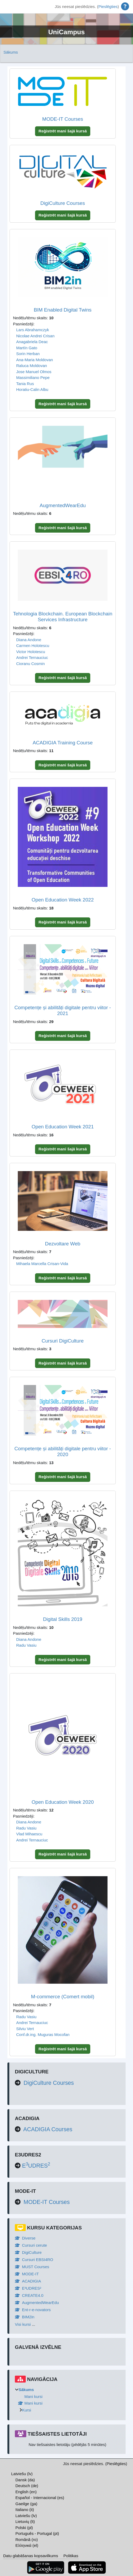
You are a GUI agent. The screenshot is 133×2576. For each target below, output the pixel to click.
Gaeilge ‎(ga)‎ (26, 2503)
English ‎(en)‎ (26, 2491)
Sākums (10, 52)
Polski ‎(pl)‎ (24, 2527)
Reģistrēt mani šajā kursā (62, 131)
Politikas (70, 2555)
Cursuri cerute (31, 2245)
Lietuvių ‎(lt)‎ (25, 2521)
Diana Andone (28, 639)
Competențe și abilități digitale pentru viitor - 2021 (62, 1010)
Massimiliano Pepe (33, 377)
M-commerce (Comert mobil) (63, 1996)
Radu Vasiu (26, 1645)
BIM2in (24, 2317)
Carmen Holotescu (32, 645)
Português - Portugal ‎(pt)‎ (37, 2533)
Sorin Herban (28, 353)
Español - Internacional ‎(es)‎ (39, 2497)
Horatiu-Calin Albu (32, 389)
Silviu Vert (25, 2028)
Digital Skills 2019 (62, 1619)
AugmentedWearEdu (63, 505)
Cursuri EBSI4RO (34, 2259)
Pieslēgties (108, 6)
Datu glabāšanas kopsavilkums (30, 2555)
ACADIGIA (28, 2281)
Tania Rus (25, 383)
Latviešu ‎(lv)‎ (22, 2473)
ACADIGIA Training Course (63, 742)
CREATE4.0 (29, 2295)
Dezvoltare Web (62, 1243)
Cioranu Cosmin (30, 663)
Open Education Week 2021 (63, 1126)
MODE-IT (27, 2274)
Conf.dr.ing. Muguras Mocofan (43, 2034)
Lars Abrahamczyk (32, 329)
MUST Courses (32, 2266)
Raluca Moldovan (31, 365)
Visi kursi (23, 2324)
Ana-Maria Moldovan (34, 359)
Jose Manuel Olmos (34, 371)
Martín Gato (26, 348)
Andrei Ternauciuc (32, 657)
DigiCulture (28, 2252)
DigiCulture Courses (62, 203)
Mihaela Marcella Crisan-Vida (42, 1263)
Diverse (25, 2238)
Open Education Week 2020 (63, 1802)
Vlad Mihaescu (29, 1834)
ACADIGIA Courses (47, 2129)
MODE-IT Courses (62, 119)
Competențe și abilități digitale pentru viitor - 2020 (62, 1451)
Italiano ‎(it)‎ (24, 2509)
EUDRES (36, 2166)
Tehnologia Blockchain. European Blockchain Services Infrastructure (62, 617)
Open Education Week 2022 (63, 900)
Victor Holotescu (30, 651)
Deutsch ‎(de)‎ (26, 2485)
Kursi (26, 2410)
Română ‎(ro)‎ (26, 2539)
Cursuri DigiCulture (63, 1341)
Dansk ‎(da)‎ (25, 2480)
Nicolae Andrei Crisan (35, 336)
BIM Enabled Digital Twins (62, 310)
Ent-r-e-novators (33, 2309)
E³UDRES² (28, 2288)
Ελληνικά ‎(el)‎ (26, 2545)
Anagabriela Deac (32, 341)
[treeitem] (67, 2400)
